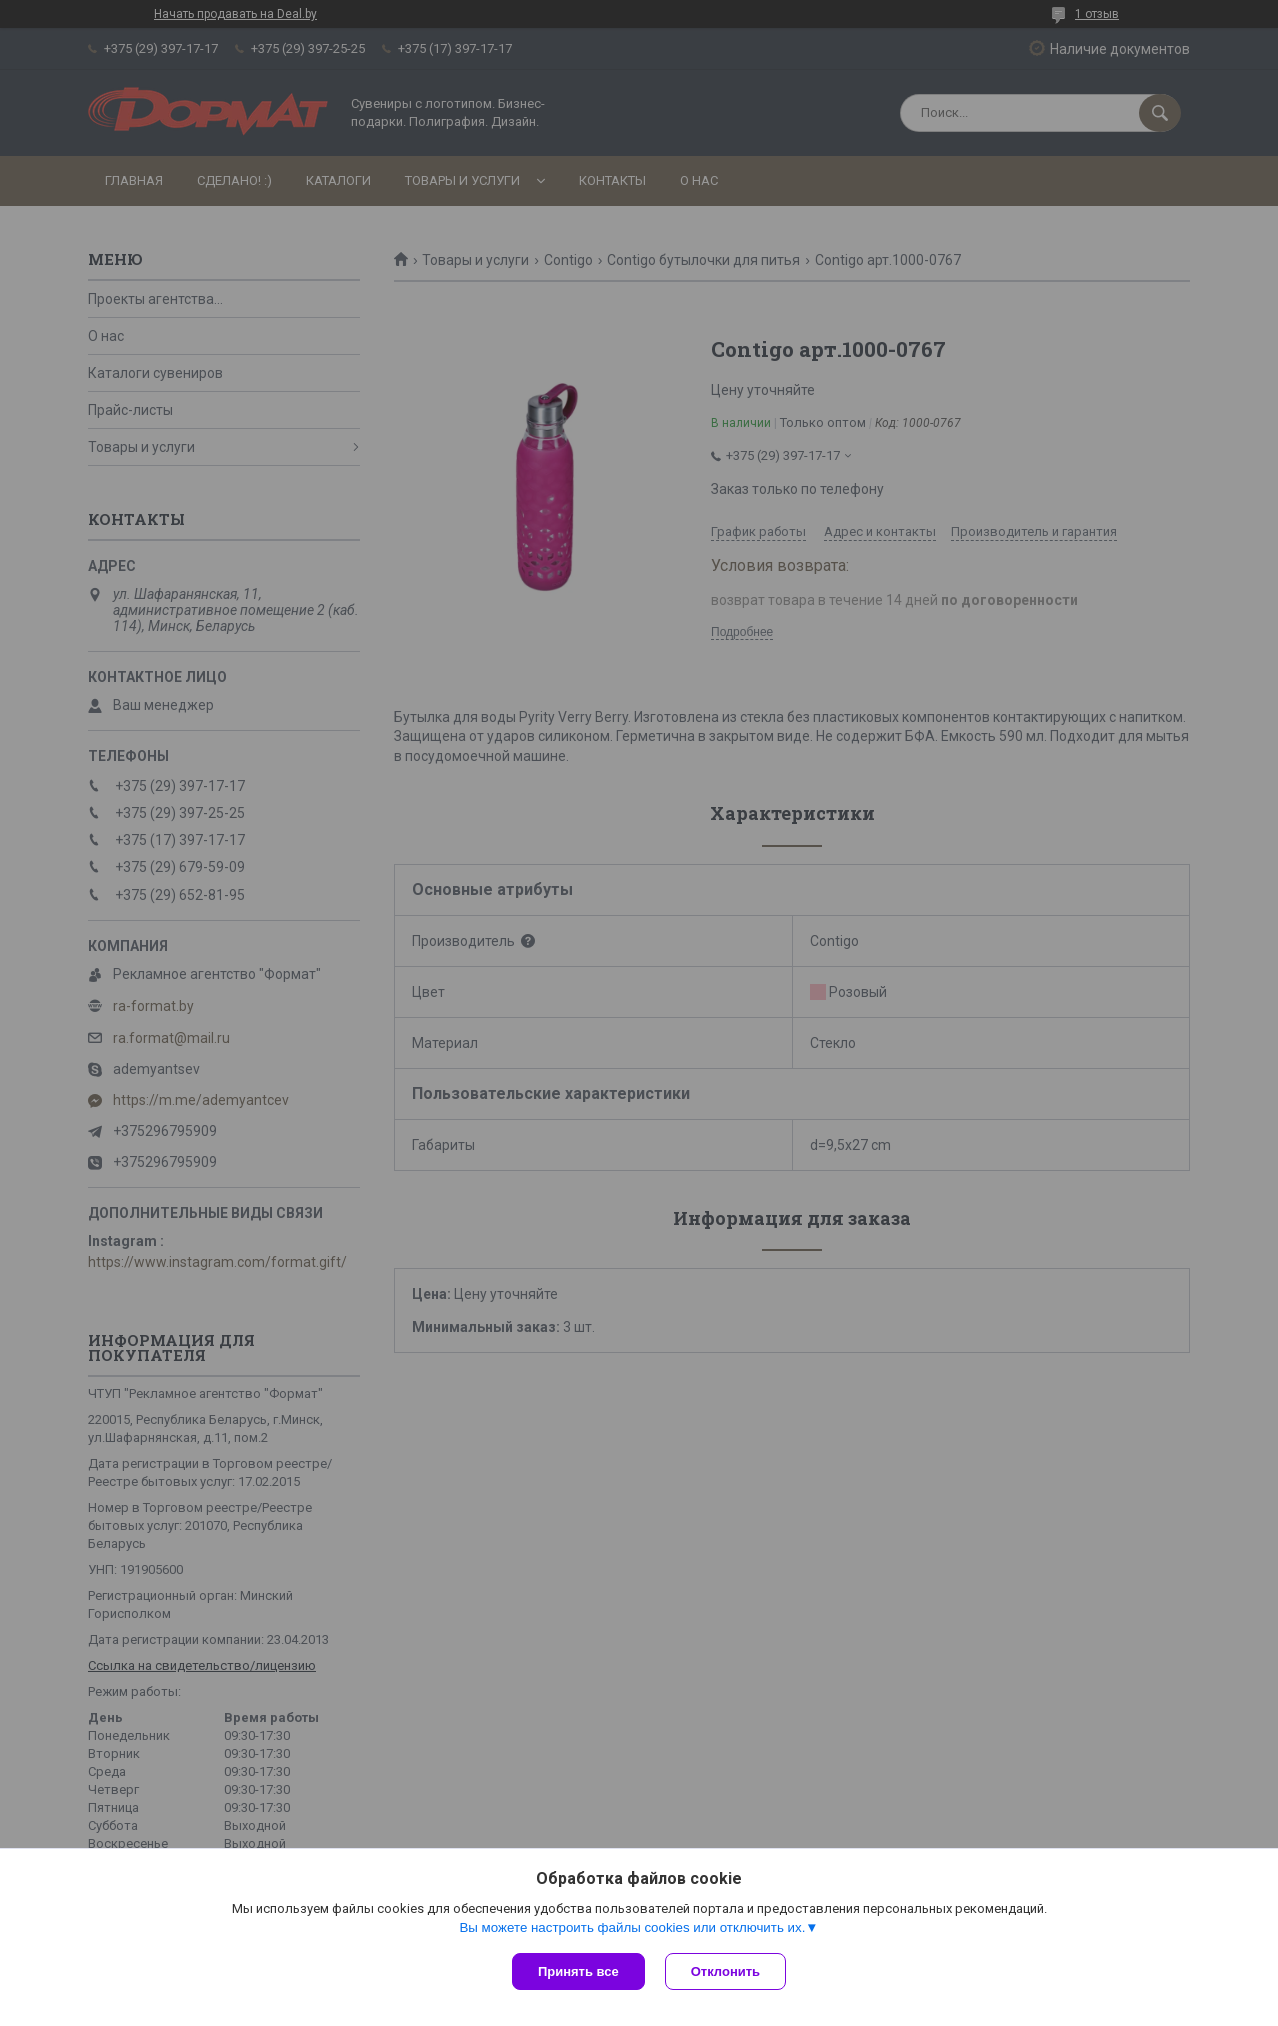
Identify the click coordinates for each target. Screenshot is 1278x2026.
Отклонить (725, 1971)
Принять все (578, 1971)
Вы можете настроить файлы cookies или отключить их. (632, 1927)
